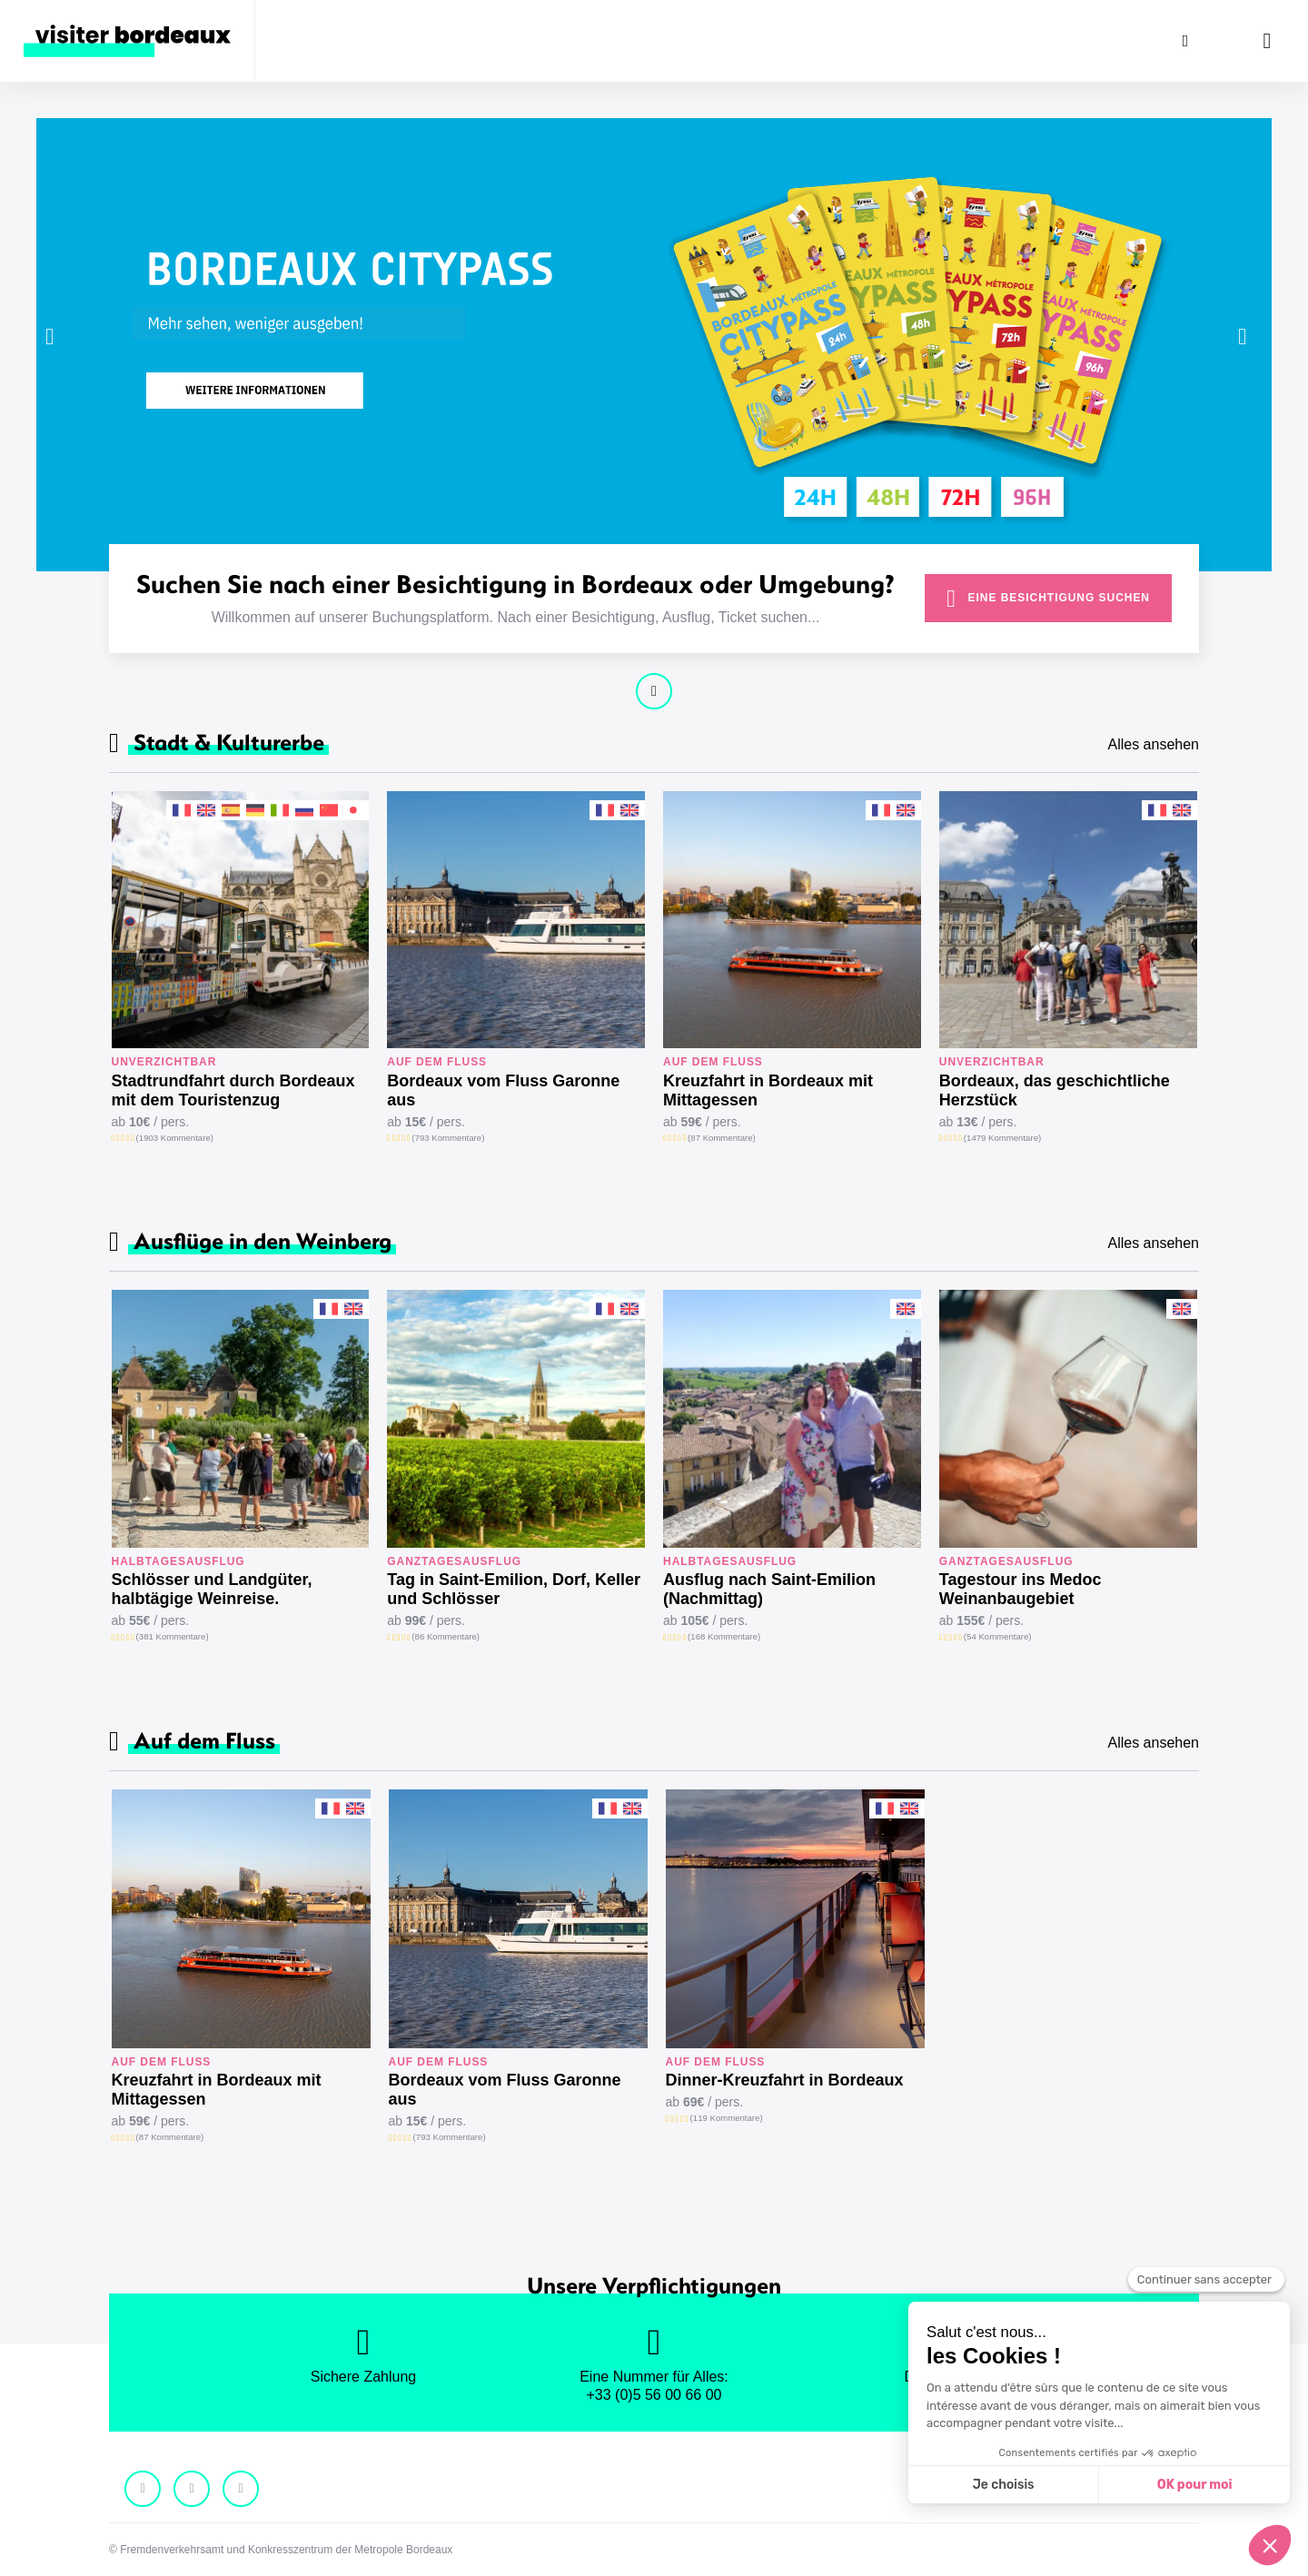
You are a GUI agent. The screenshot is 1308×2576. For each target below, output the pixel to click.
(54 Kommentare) (998, 1636)
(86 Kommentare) (445, 1636)
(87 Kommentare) (722, 1138)
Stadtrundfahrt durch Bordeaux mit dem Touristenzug (233, 1090)
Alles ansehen (1153, 744)
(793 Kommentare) (447, 1138)
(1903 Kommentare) (174, 1138)
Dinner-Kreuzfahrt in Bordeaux (785, 2080)
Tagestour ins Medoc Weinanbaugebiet (1020, 1589)
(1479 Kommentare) (1002, 1138)
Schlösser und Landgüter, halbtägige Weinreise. (212, 1589)
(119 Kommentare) (726, 2118)
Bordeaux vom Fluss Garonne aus (503, 1090)
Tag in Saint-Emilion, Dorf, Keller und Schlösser (513, 1589)
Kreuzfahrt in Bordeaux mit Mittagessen (768, 1090)
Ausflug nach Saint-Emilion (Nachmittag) (769, 1589)
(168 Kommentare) (724, 1636)
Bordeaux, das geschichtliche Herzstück (1054, 1090)
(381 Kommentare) (172, 1636)
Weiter (654, 691)
